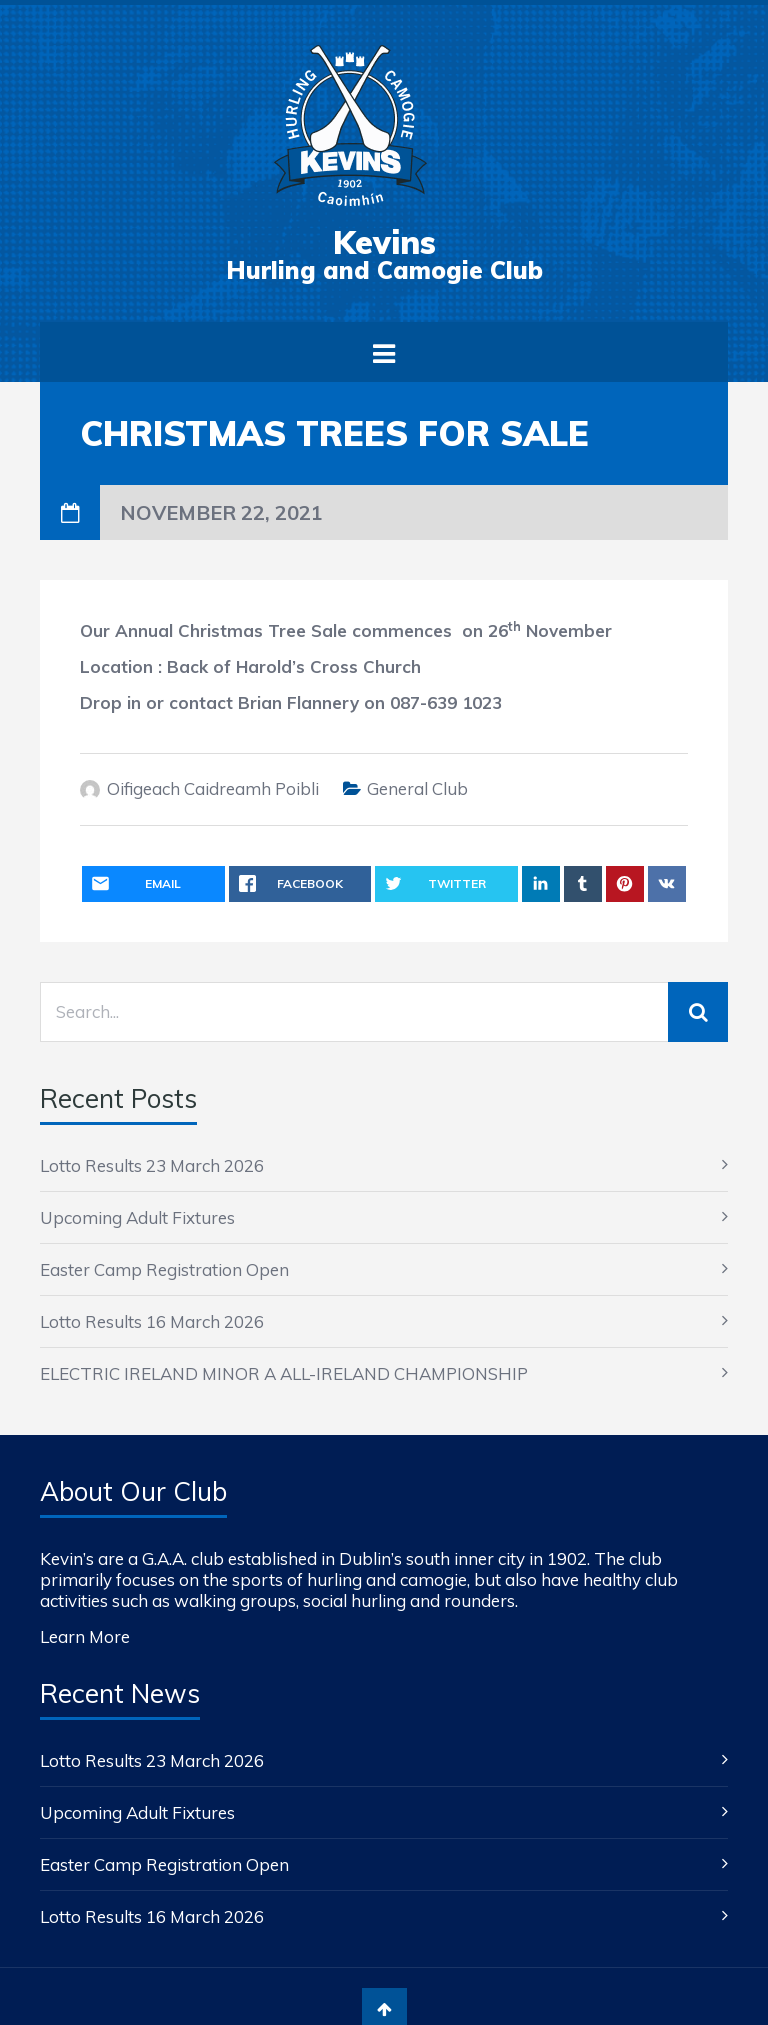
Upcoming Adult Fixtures (137, 1217)
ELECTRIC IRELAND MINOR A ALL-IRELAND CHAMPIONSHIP (284, 1373)
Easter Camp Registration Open (164, 1269)
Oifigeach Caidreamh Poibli (213, 788)
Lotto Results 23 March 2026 (152, 1165)
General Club (417, 788)
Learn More (85, 1636)
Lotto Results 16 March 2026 (152, 1321)
